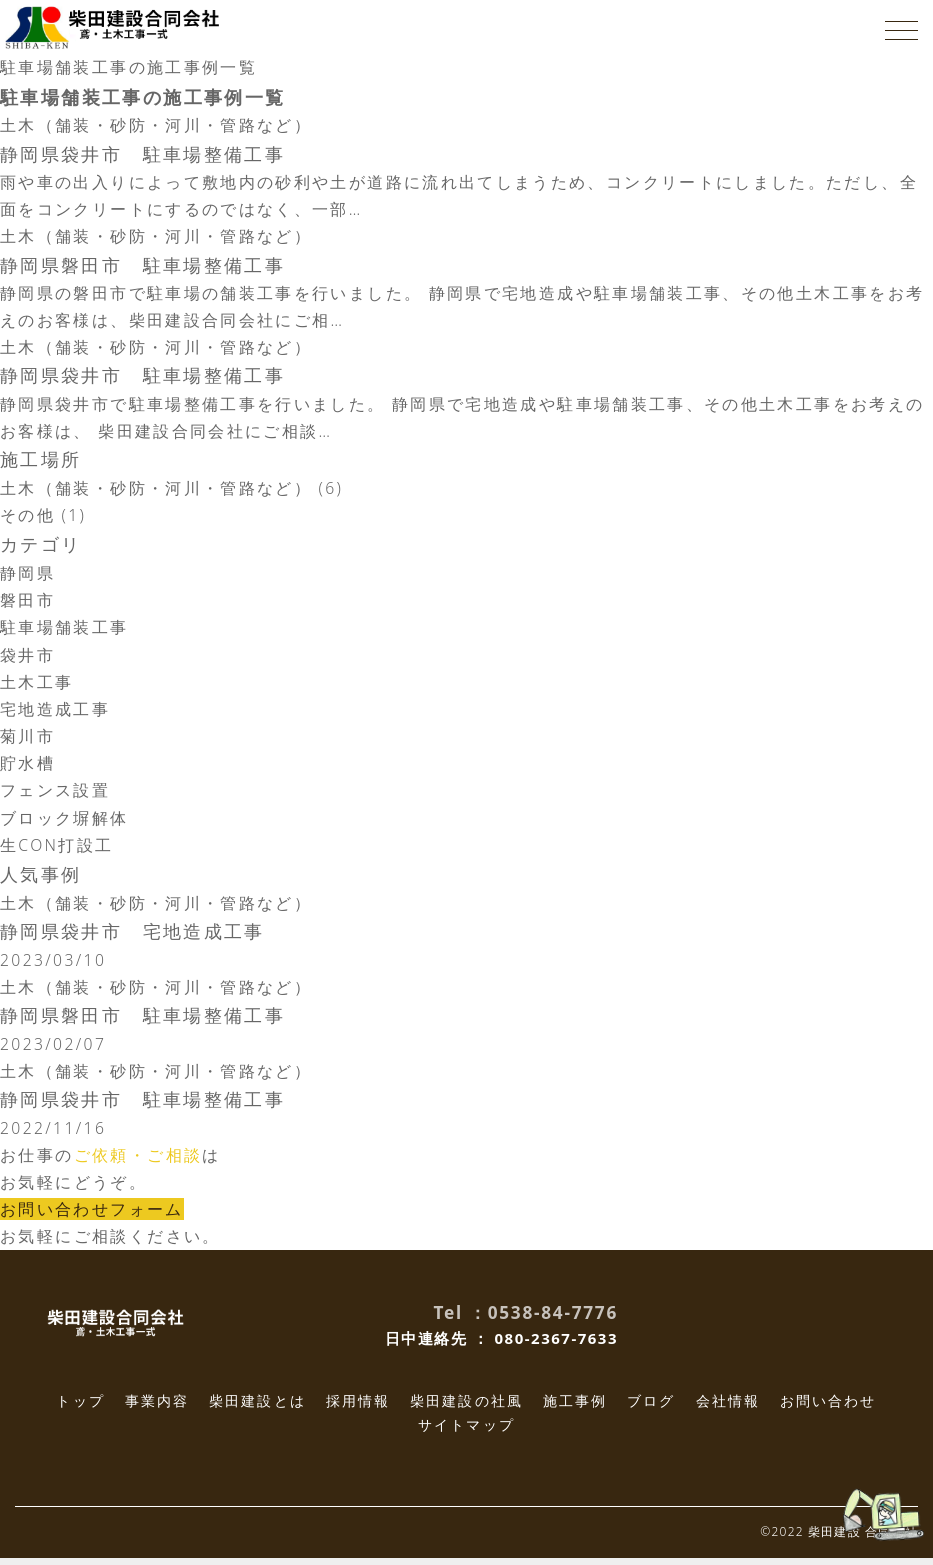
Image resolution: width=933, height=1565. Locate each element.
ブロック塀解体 (64, 822)
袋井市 (27, 659)
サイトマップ (466, 1431)
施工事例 (575, 1407)
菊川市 (27, 740)
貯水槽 (27, 768)
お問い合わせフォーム (92, 1216)
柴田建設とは (257, 1407)
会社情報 (728, 1407)
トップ (80, 1407)
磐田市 (27, 604)
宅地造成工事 (55, 713)
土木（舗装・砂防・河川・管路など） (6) (172, 492)
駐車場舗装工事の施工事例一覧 (129, 67)
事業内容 (157, 1407)
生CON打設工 (57, 849)
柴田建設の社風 (466, 1407)
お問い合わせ (828, 1407)
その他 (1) (43, 519)
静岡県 (27, 577)
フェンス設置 (55, 795)
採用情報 (358, 1407)
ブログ (651, 1407)
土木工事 (37, 686)
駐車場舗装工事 (64, 632)
